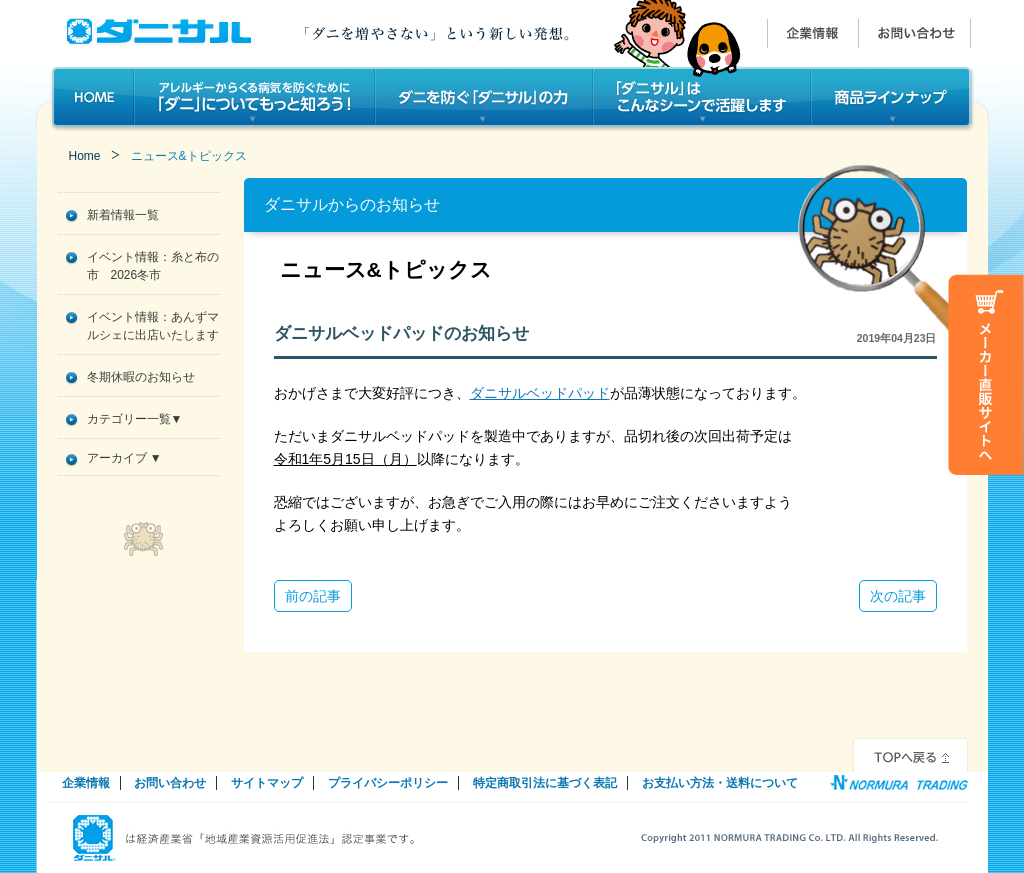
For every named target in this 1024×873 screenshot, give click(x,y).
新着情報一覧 (123, 215)
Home (85, 156)
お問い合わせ (170, 783)
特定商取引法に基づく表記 (545, 783)
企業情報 (86, 783)
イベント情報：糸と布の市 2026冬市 (153, 266)
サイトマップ (267, 783)
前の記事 (313, 596)
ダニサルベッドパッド (540, 393)
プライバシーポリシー (388, 783)
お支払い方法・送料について (720, 783)
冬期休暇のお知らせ (141, 377)
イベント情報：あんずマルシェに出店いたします (153, 326)
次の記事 (898, 596)
